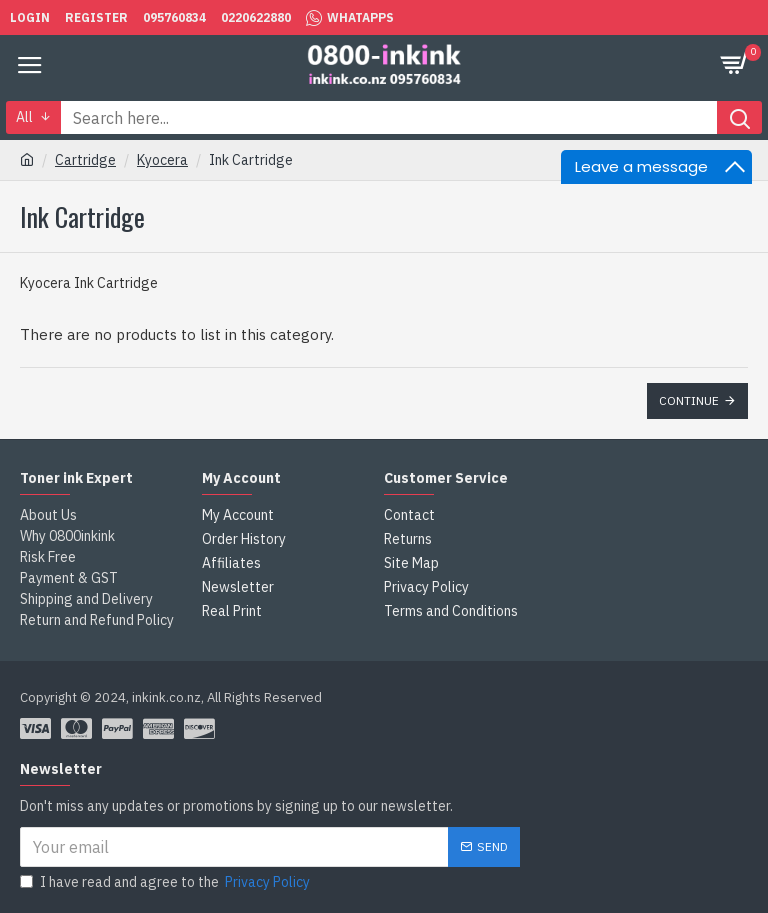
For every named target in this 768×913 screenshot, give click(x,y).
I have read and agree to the (166, 882)
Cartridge (85, 160)
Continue (689, 400)
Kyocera (162, 160)
